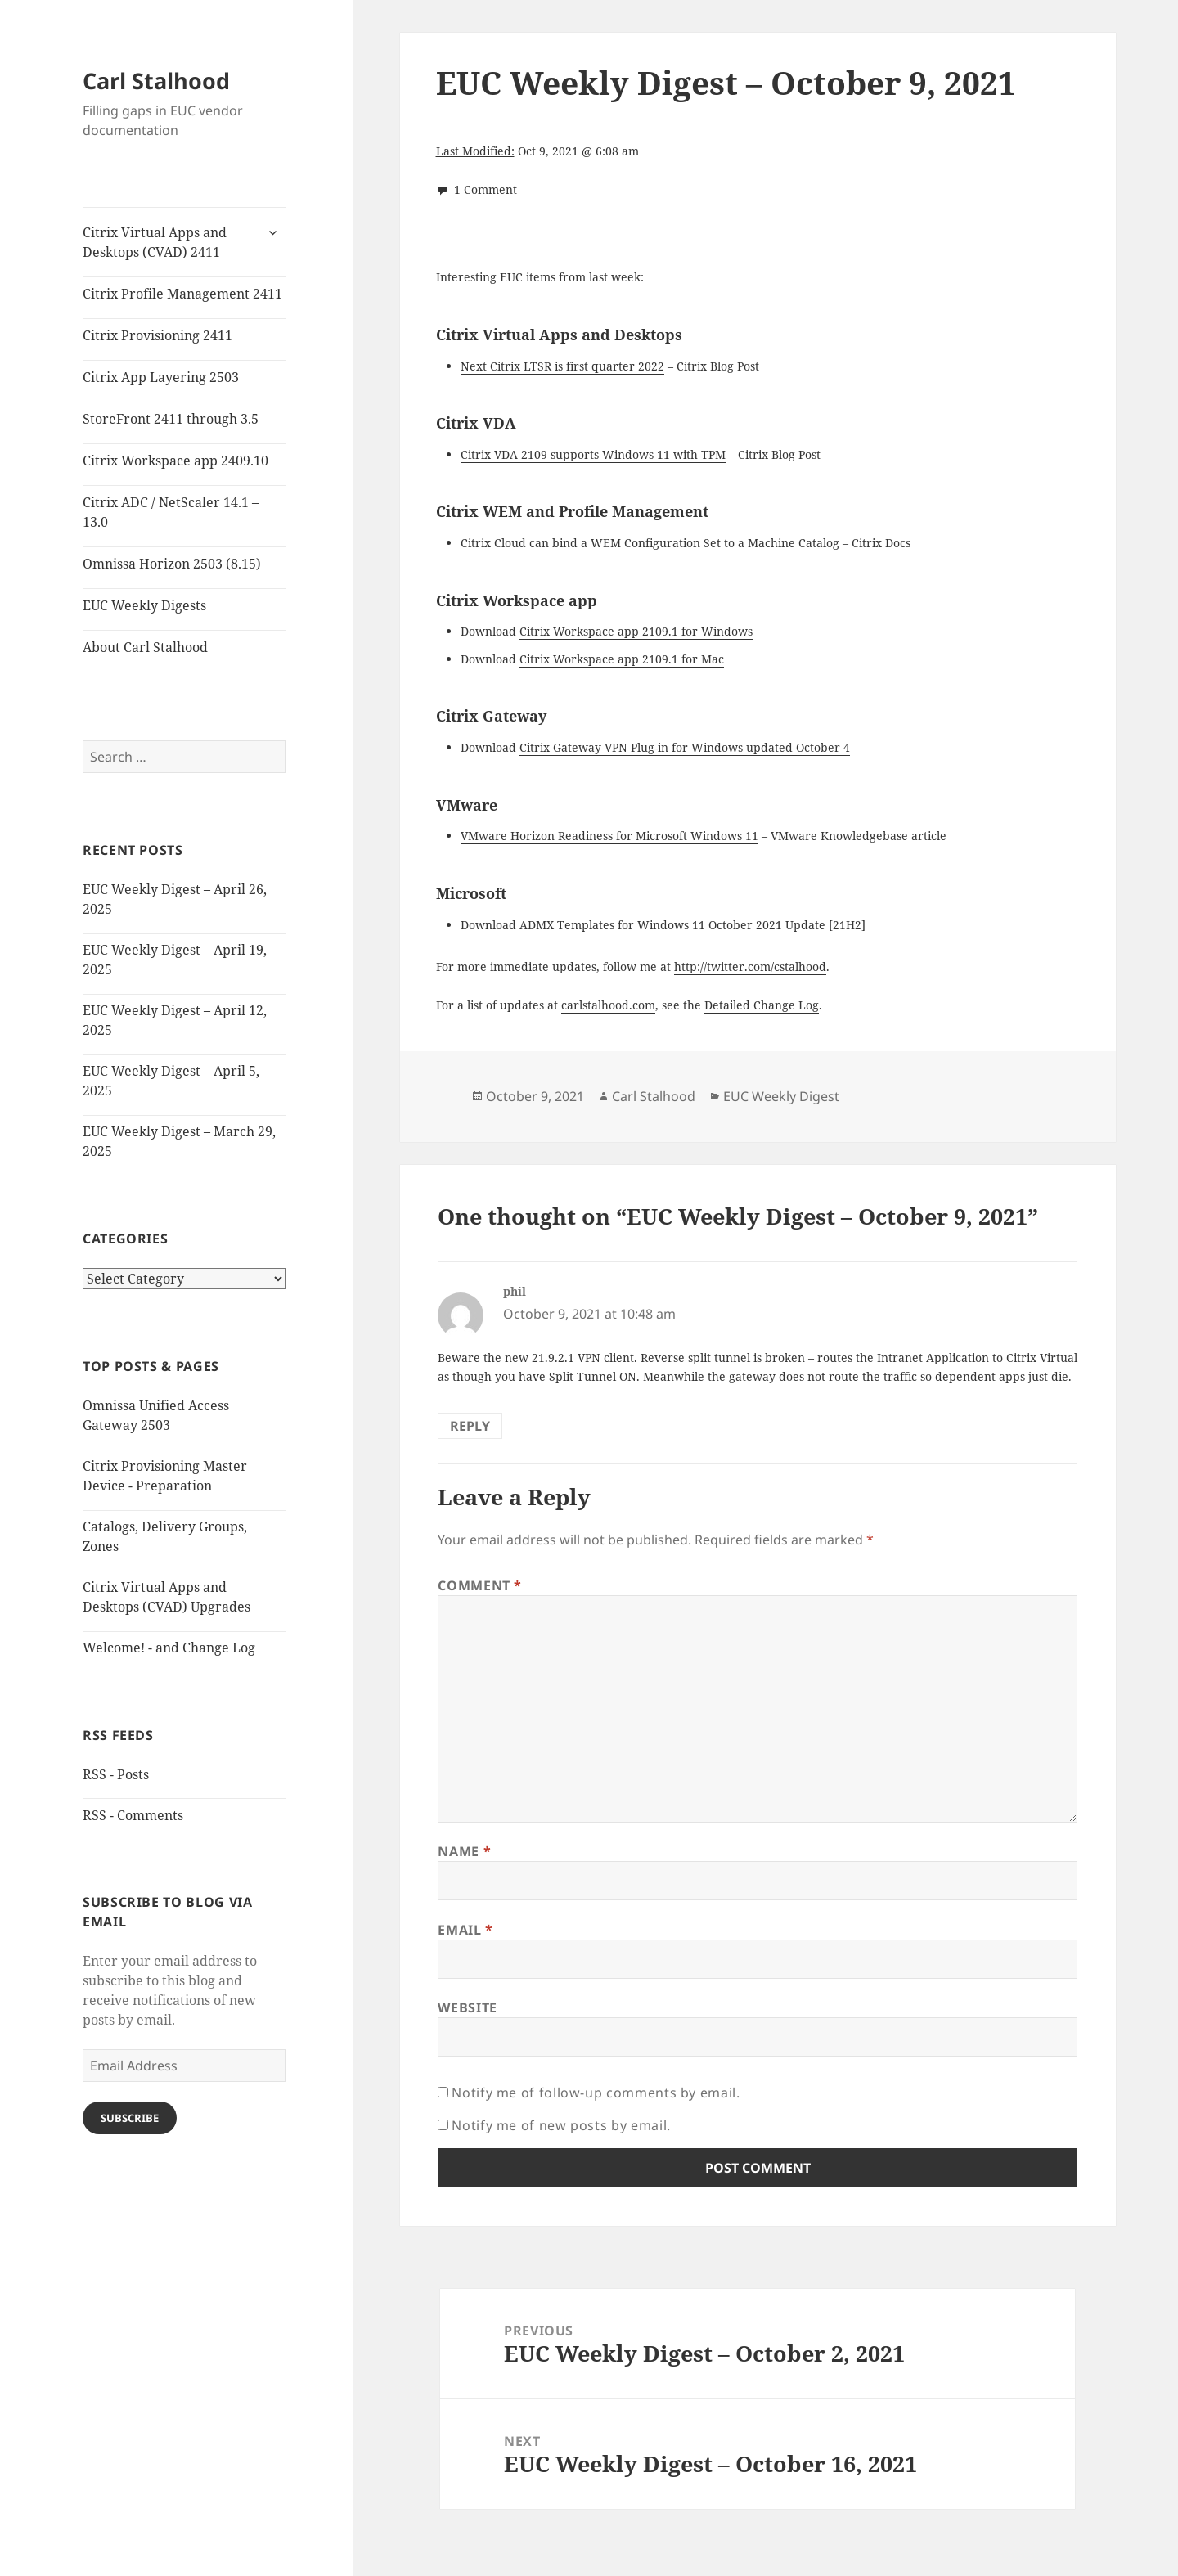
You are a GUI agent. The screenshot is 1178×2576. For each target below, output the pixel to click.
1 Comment (485, 189)
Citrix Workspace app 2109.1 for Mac (621, 659)
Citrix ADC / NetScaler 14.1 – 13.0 (171, 512)
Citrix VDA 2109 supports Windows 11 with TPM (593, 454)
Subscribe (130, 2118)
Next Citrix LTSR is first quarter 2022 (562, 366)
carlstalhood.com (608, 1005)
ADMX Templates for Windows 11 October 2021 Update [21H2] (692, 925)
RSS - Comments (133, 1815)
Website (467, 2007)
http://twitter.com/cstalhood (750, 966)
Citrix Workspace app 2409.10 (175, 461)
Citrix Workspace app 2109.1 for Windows (636, 631)
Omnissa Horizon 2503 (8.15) (172, 564)
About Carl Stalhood (145, 647)
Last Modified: (475, 151)
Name (464, 1851)
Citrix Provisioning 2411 (157, 335)
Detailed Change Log (761, 1005)
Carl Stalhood (156, 80)
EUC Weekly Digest (781, 1096)
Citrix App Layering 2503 (161, 377)
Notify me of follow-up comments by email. (596, 2093)
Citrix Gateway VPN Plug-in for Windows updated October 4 (684, 747)
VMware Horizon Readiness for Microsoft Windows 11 (609, 835)
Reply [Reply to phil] (470, 1426)
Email (465, 1930)
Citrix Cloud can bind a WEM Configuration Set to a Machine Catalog (650, 543)
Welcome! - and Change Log (169, 1648)
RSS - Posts (116, 1774)
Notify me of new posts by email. (561, 2125)
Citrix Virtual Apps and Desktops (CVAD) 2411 (155, 242)
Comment (480, 1585)
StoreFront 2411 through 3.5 (171, 419)
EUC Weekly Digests (144, 605)
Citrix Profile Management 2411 (182, 294)
